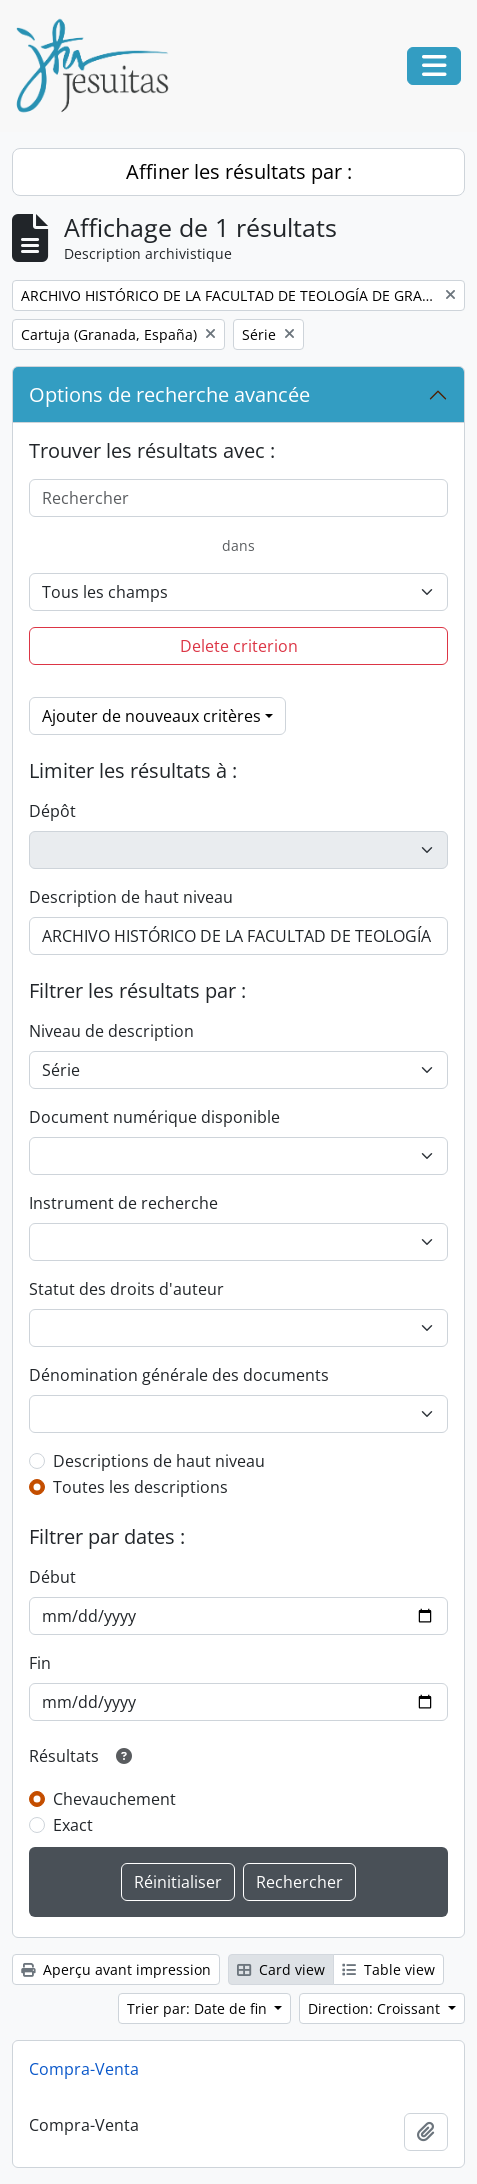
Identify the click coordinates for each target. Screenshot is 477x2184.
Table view (388, 1969)
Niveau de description (111, 1031)
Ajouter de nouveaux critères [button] (151, 716)
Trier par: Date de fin (199, 2008)
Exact (73, 1825)
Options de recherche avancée (169, 394)
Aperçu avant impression (116, 1969)
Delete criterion (239, 646)
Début (52, 1577)
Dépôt (52, 811)
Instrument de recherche (123, 1203)
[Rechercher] (238, 498)
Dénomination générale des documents (179, 1375)
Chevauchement (114, 1799)
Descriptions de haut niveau (159, 1461)
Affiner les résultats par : (239, 171)
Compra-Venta (84, 2069)
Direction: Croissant (376, 2008)
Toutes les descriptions (140, 1487)
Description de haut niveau (131, 897)
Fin (40, 1663)
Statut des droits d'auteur (126, 1289)
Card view (281, 1969)
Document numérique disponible (154, 1117)
